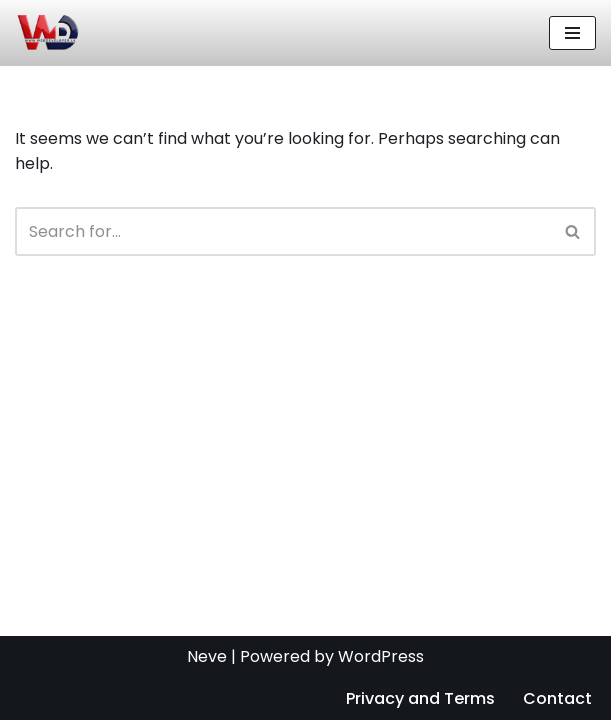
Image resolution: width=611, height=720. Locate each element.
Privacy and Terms (420, 698)
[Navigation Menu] (572, 33)
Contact (557, 698)
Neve (207, 656)
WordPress (381, 656)
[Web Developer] (47, 33)
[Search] (283, 231)
